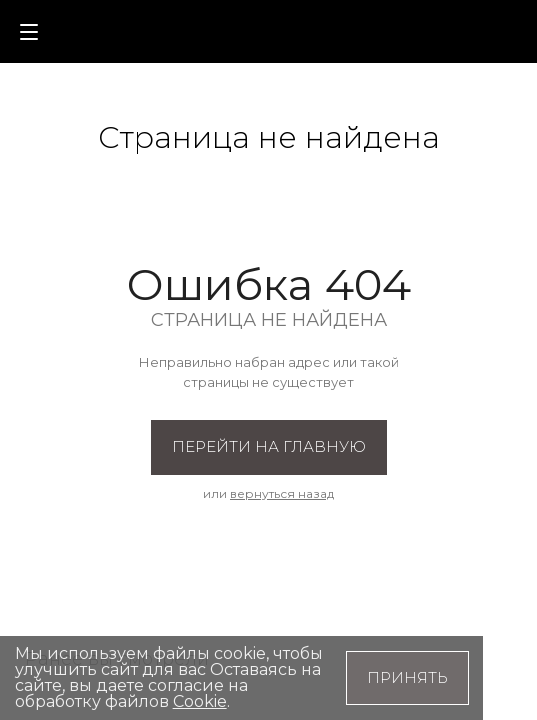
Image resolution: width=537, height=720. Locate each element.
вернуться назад (282, 493)
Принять (407, 677)
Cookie (200, 701)
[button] (467, 30)
